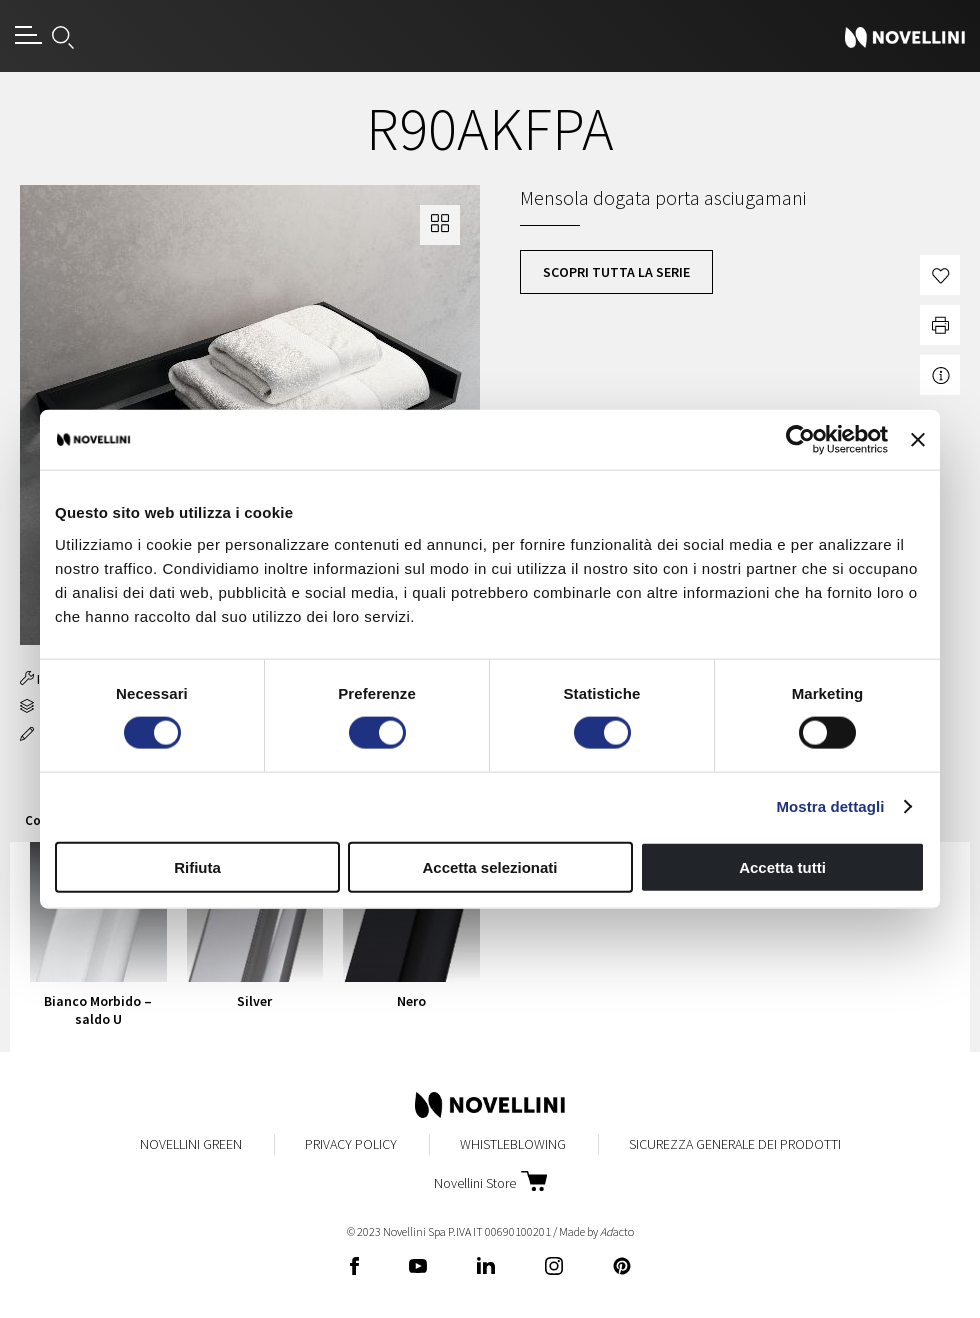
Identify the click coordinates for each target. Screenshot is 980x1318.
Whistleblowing (513, 1144)
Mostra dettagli (830, 806)
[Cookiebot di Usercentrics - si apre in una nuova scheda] (800, 440)
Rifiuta (197, 866)
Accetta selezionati (489, 866)
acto (617, 1231)
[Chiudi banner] (918, 440)
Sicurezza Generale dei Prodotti (735, 1144)
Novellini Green (191, 1144)
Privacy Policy (351, 1144)
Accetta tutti (782, 866)
